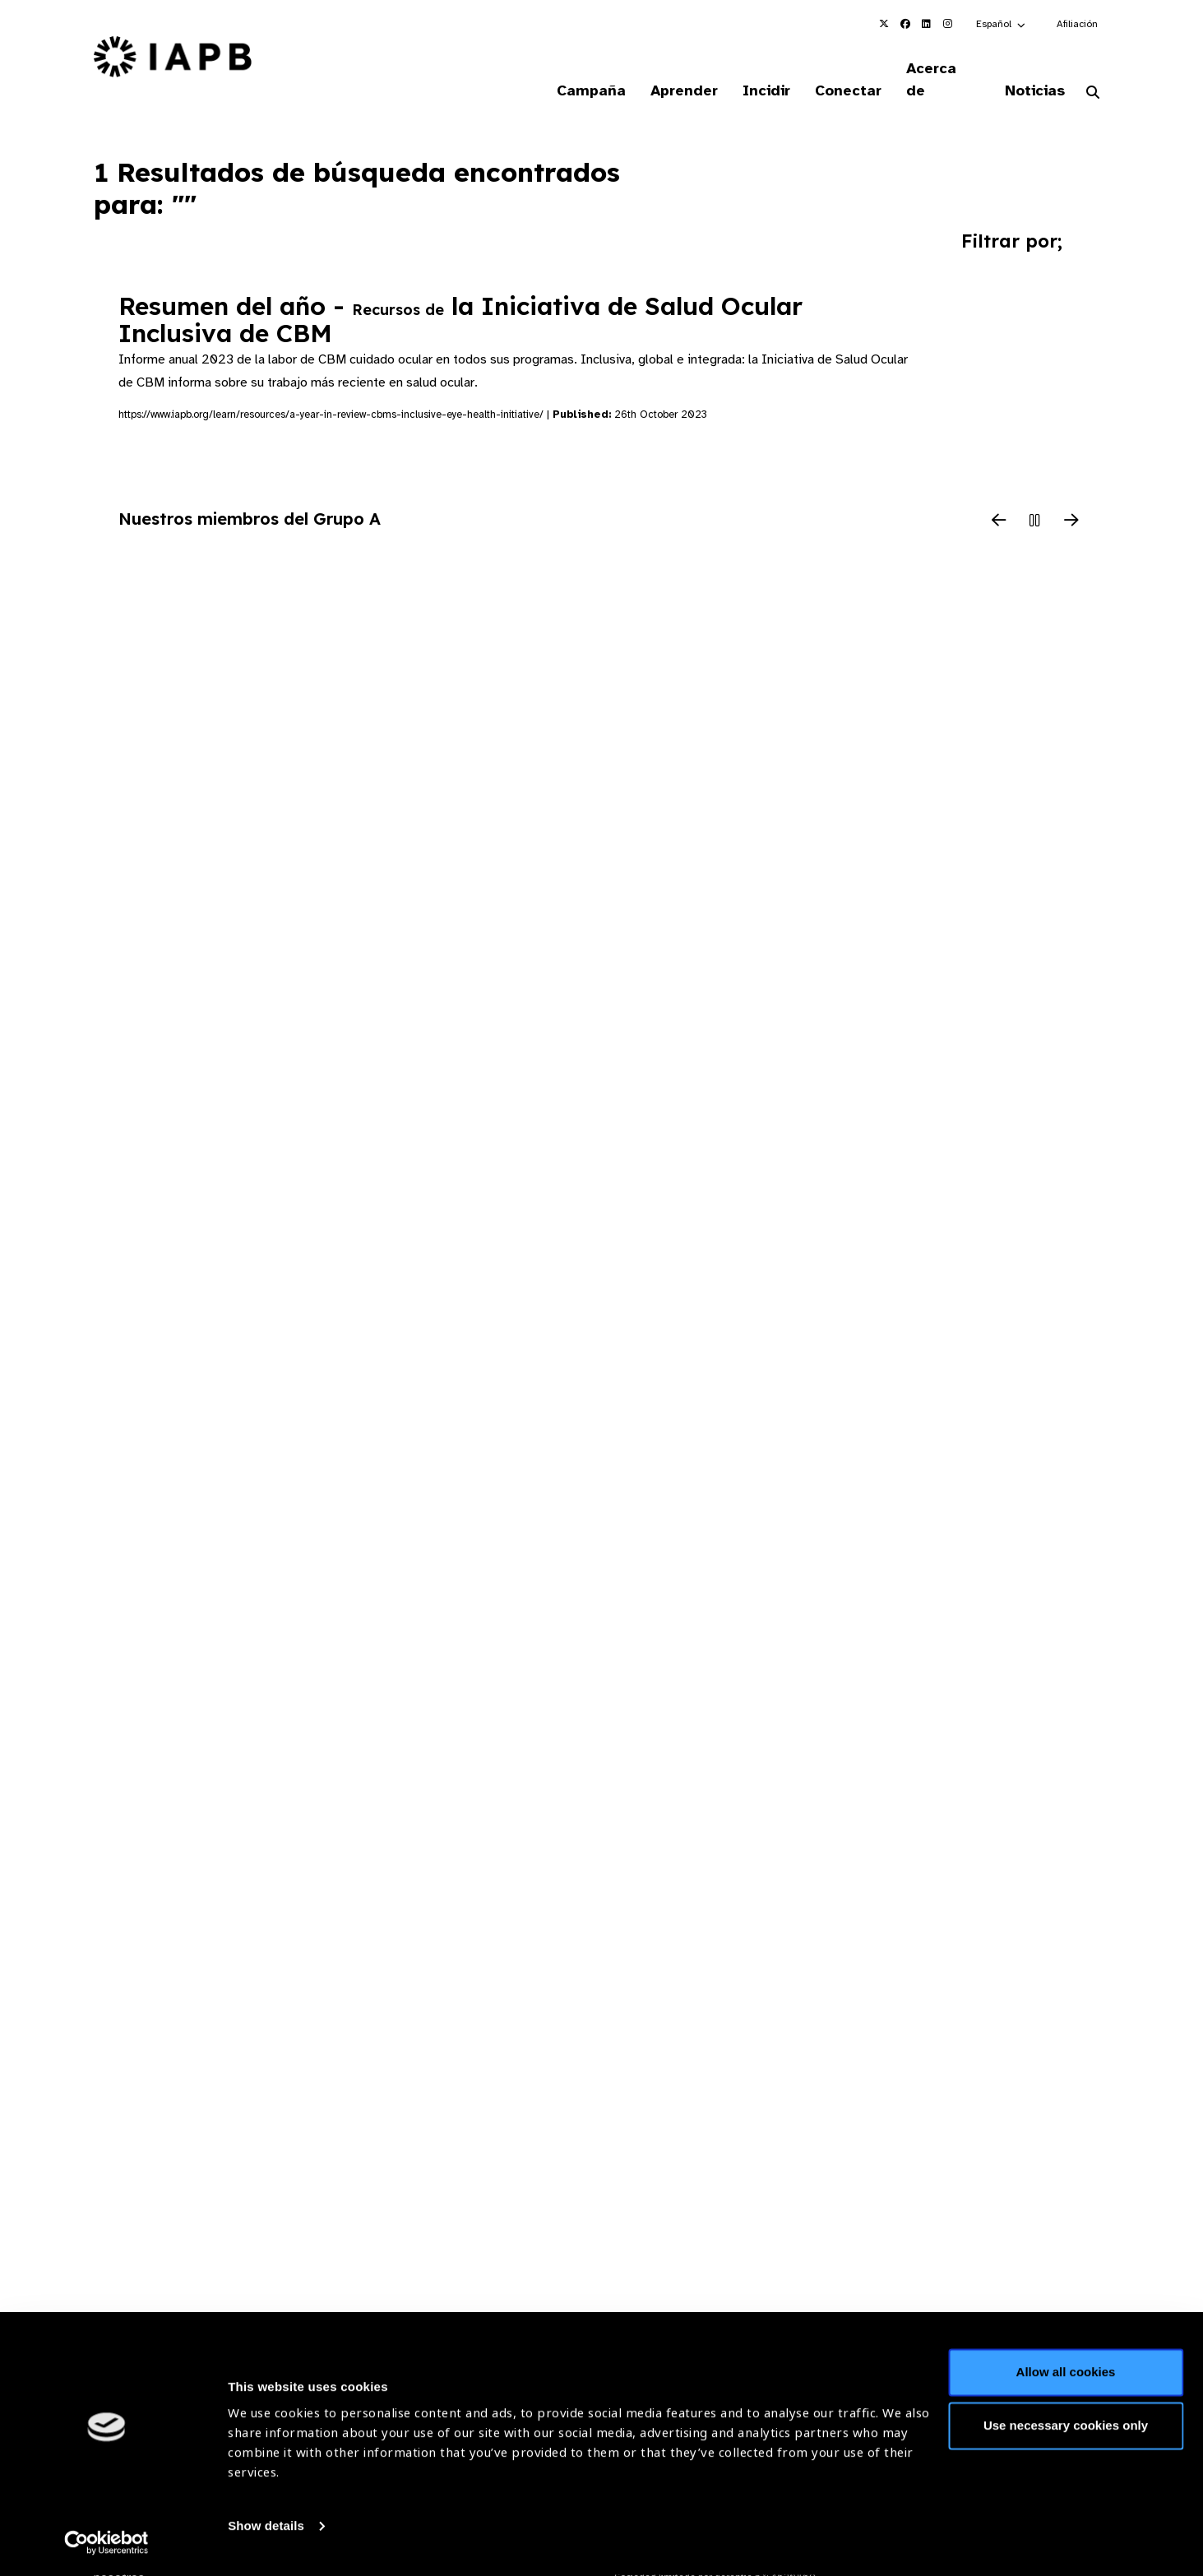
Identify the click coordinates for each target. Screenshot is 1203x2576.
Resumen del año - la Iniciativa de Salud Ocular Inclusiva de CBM (460, 299)
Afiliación (1077, 24)
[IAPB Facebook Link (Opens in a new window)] (905, 23)
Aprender (667, 69)
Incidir (753, 69)
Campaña (571, 69)
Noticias (1032, 69)
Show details (266, 2527)
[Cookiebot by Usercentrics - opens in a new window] (106, 2544)
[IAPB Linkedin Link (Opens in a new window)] (926, 23)
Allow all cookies (1066, 2373)
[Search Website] (1092, 72)
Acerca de (937, 69)
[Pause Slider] (1035, 501)
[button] (1001, 23)
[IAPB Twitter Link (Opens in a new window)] (884, 23)
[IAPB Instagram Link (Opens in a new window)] (948, 23)
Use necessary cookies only (1065, 2427)
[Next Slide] (1071, 501)
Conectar (838, 69)
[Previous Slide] (999, 501)
